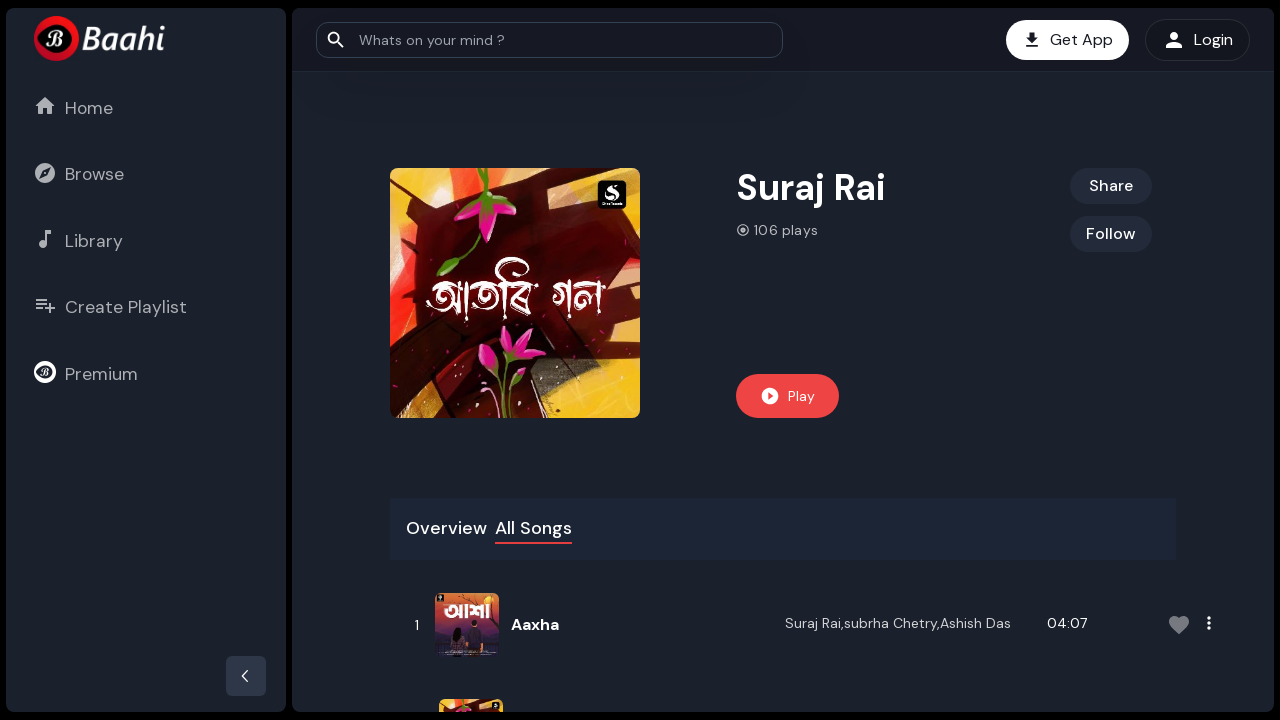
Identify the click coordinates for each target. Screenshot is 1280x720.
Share (1111, 185)
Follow (1111, 233)
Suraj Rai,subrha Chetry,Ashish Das (898, 623)
